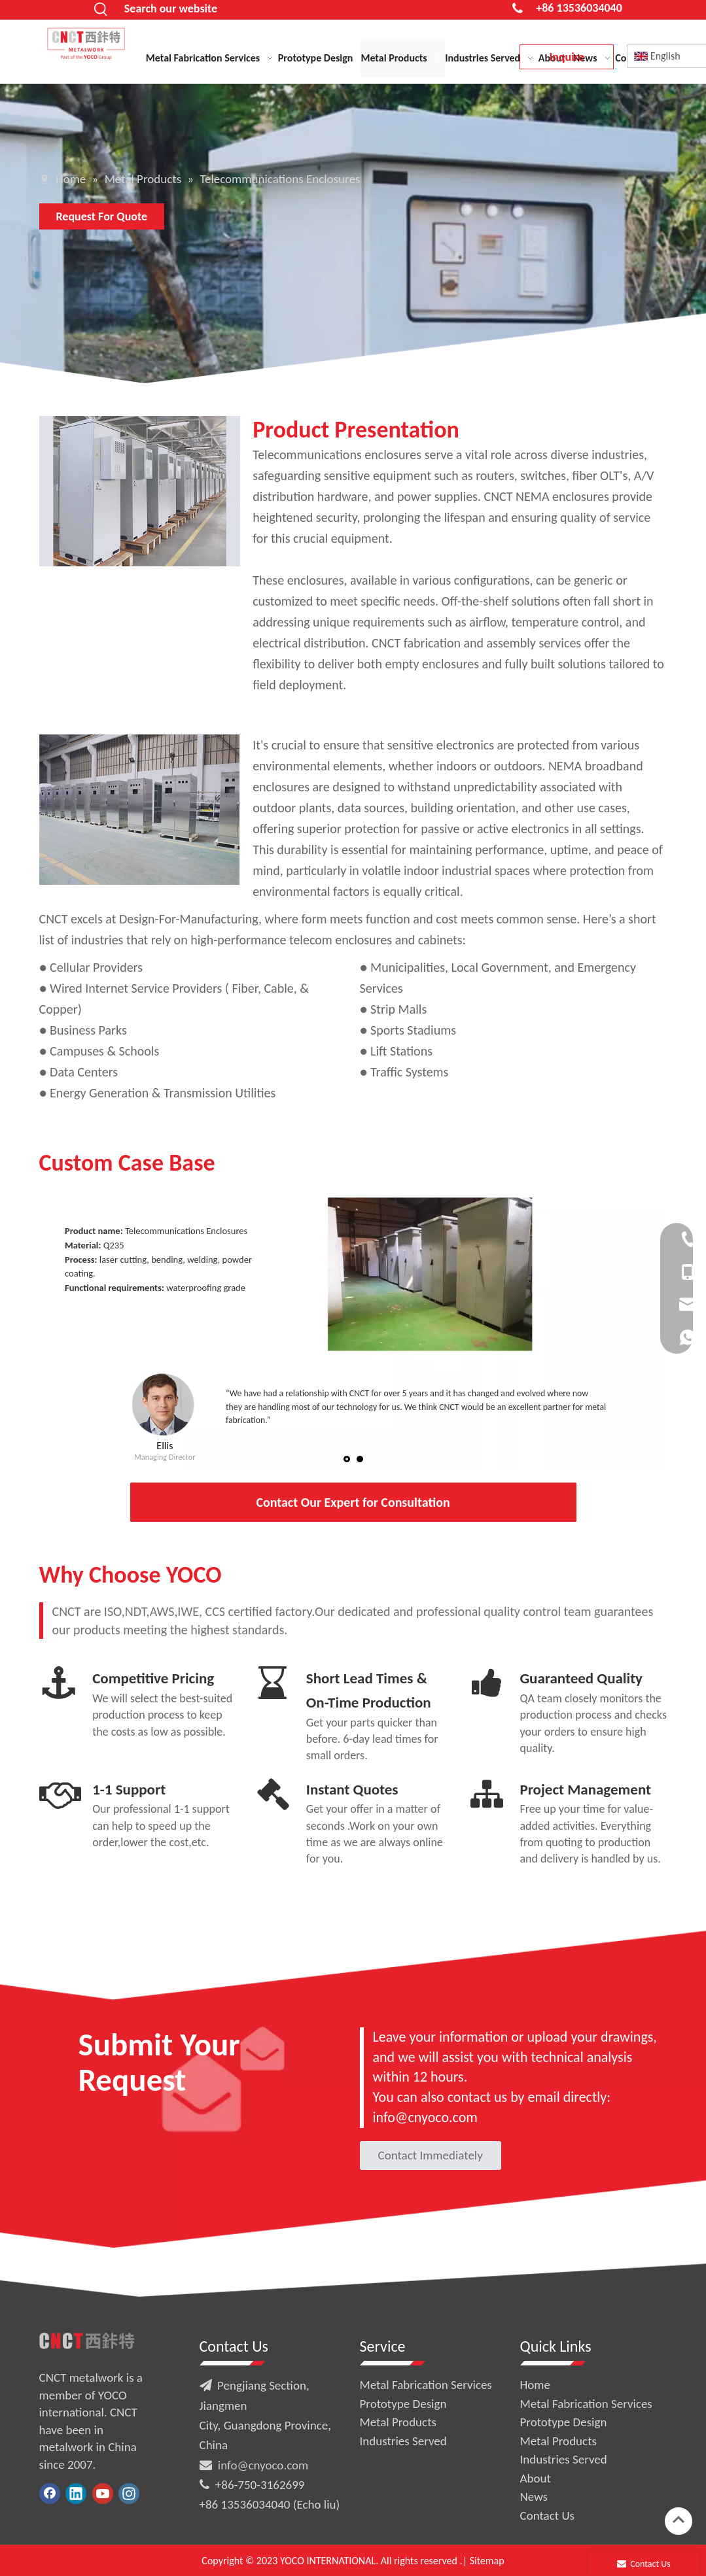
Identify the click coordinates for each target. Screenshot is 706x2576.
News (534, 2496)
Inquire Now (566, 59)
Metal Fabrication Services (426, 2384)
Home (535, 2384)
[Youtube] (102, 2493)
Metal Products (398, 2422)
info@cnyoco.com (263, 2465)
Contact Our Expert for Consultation (353, 1502)
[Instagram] (128, 2493)
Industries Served (403, 2440)
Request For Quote (102, 216)
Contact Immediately (430, 2155)
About (535, 2478)
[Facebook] (49, 2493)
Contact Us (547, 2515)
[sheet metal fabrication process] (139, 809)
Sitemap (487, 2560)
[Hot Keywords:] (101, 10)
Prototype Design (403, 2403)
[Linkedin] (75, 2493)
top (678, 2519)
